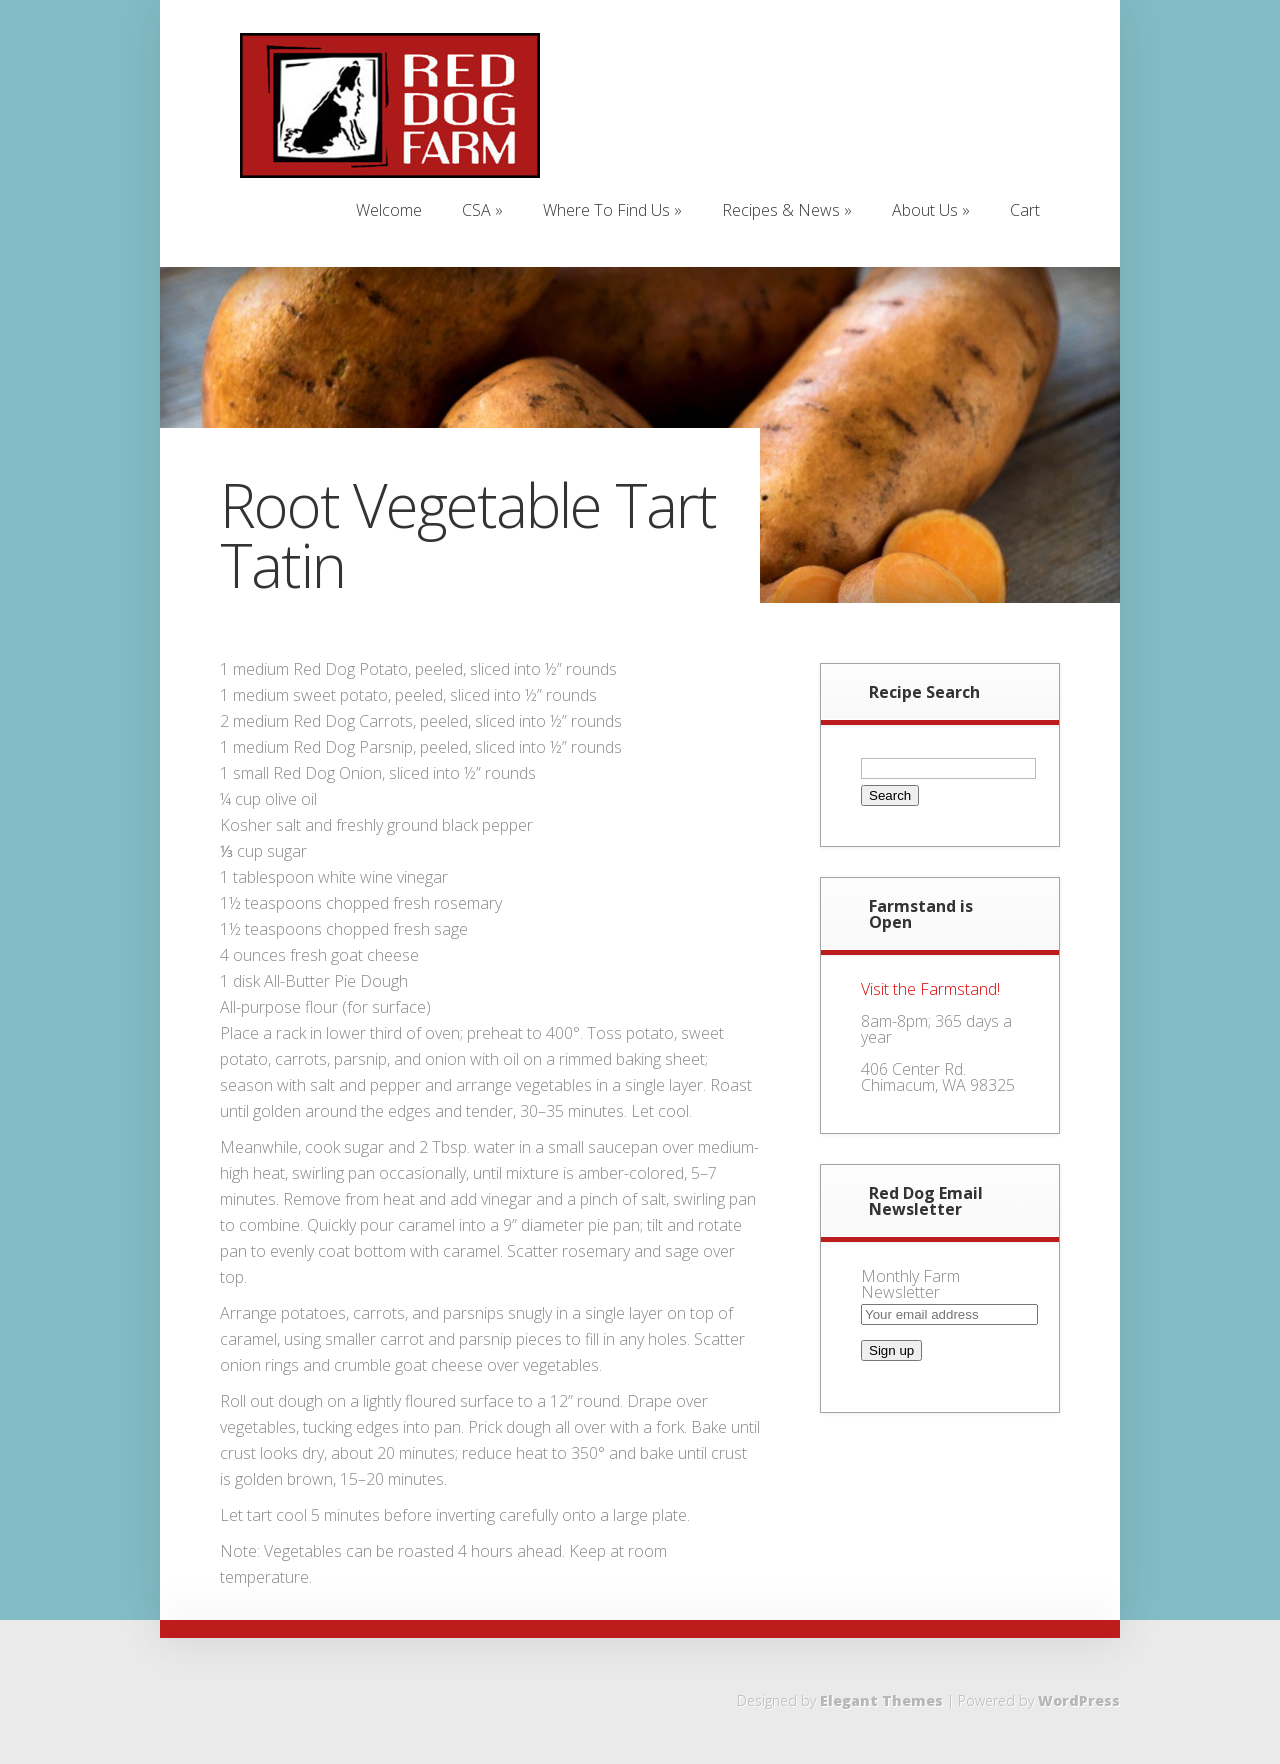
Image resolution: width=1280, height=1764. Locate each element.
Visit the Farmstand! (930, 989)
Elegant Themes (881, 1700)
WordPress (1079, 1700)
